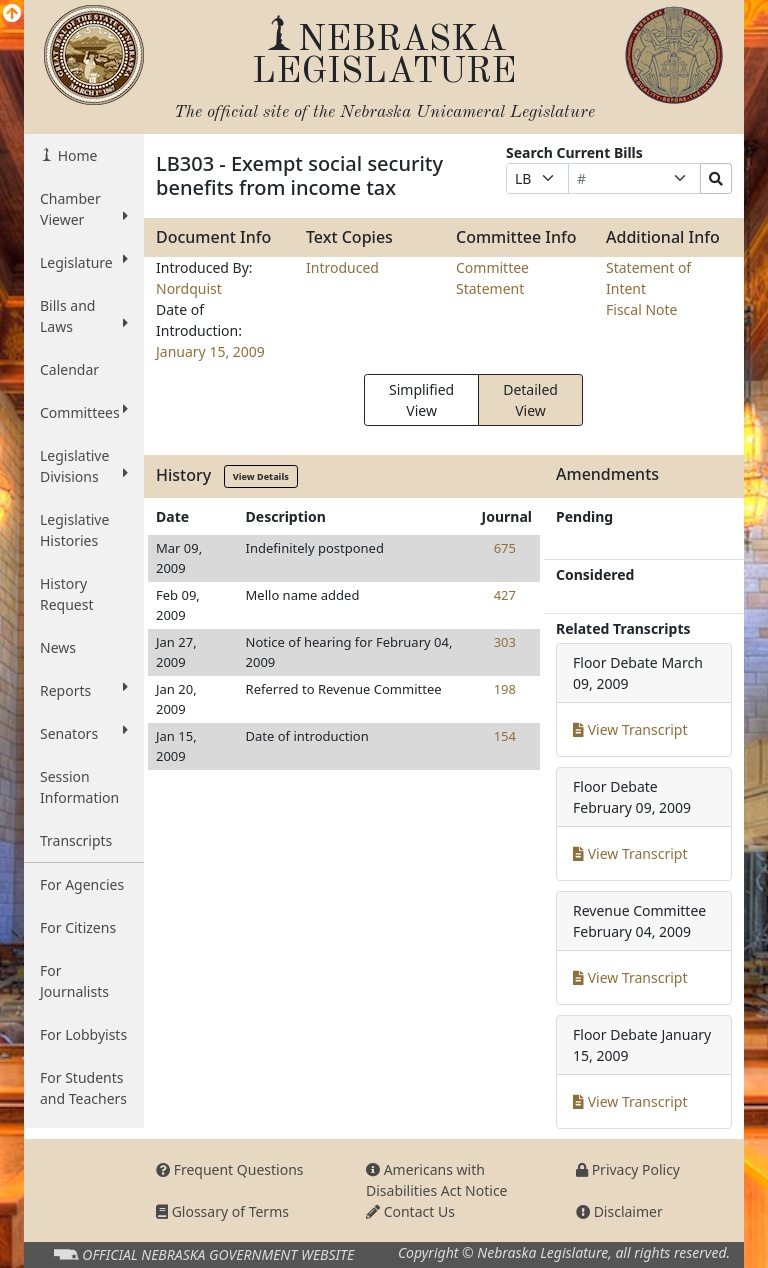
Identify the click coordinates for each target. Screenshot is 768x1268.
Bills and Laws (84, 316)
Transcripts (76, 840)
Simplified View (421, 400)
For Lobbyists (83, 1034)
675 (505, 548)
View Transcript (630, 729)
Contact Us (410, 1211)
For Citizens (78, 927)
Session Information (79, 787)
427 (505, 595)
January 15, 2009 (210, 351)
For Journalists (74, 981)
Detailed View (530, 400)
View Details (261, 476)
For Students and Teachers (83, 1088)
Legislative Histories (74, 530)
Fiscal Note (641, 309)
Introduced (342, 267)
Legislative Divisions (84, 466)
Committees (84, 412)
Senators (84, 733)
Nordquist (189, 288)
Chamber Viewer (84, 209)
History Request (67, 594)
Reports (84, 690)
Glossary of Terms (222, 1211)
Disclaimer (619, 1211)
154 (505, 736)
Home (75, 155)
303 (505, 642)
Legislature (84, 262)
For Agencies (82, 884)
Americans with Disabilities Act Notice (437, 1180)
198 (505, 689)
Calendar (69, 369)
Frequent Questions (230, 1169)
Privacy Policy (628, 1169)
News (58, 647)
